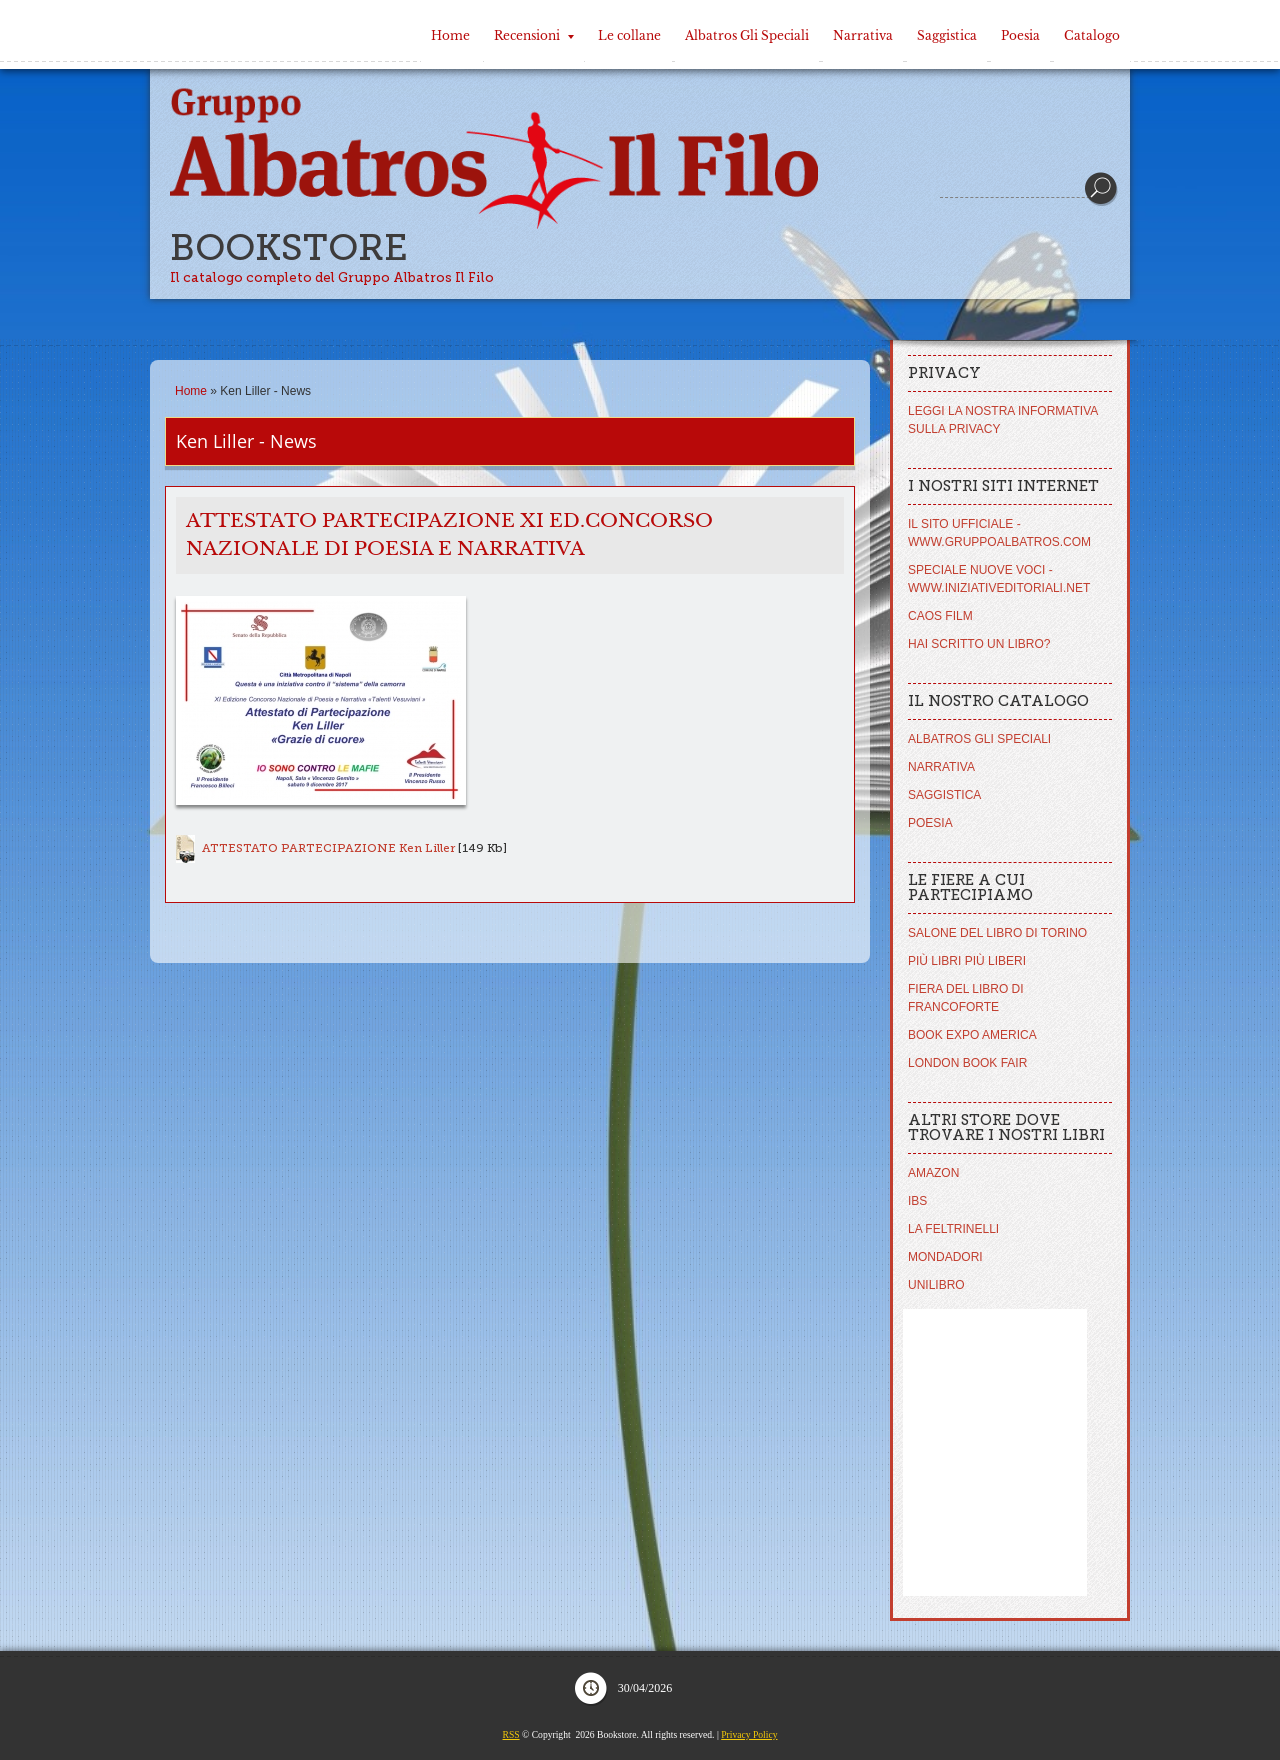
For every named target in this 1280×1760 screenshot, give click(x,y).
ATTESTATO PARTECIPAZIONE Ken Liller (328, 848)
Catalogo (1092, 35)
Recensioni (534, 35)
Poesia (1020, 35)
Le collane (629, 35)
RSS (511, 1734)
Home (450, 35)
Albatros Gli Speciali (747, 35)
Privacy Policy (749, 1734)
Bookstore (289, 247)
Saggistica (947, 35)
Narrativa (863, 35)
